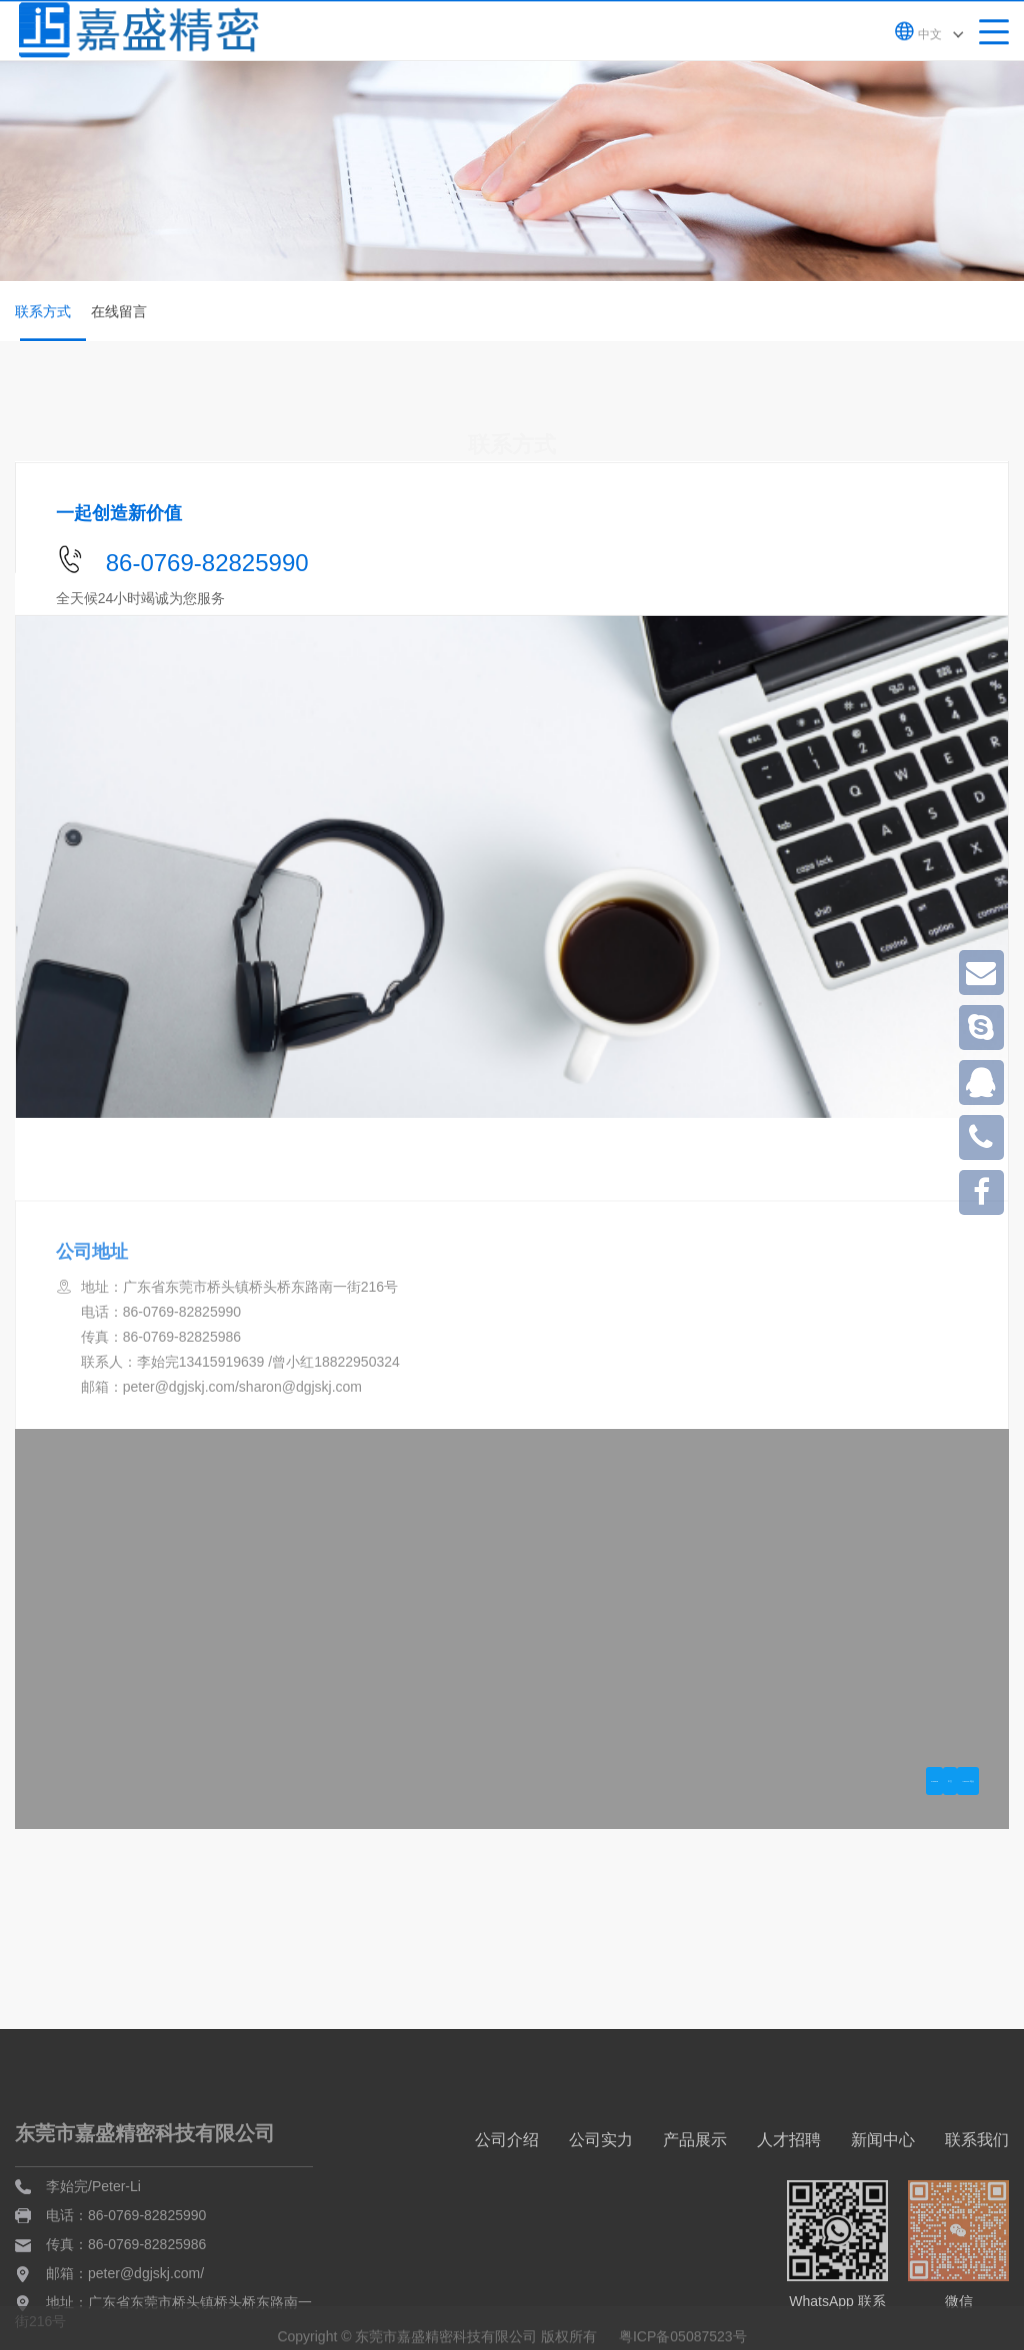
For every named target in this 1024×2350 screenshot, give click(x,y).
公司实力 (601, 2213)
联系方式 (48, 325)
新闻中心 (883, 2213)
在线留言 (119, 314)
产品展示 (695, 2213)
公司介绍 (507, 2213)
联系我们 (977, 2213)
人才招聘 (789, 2213)
